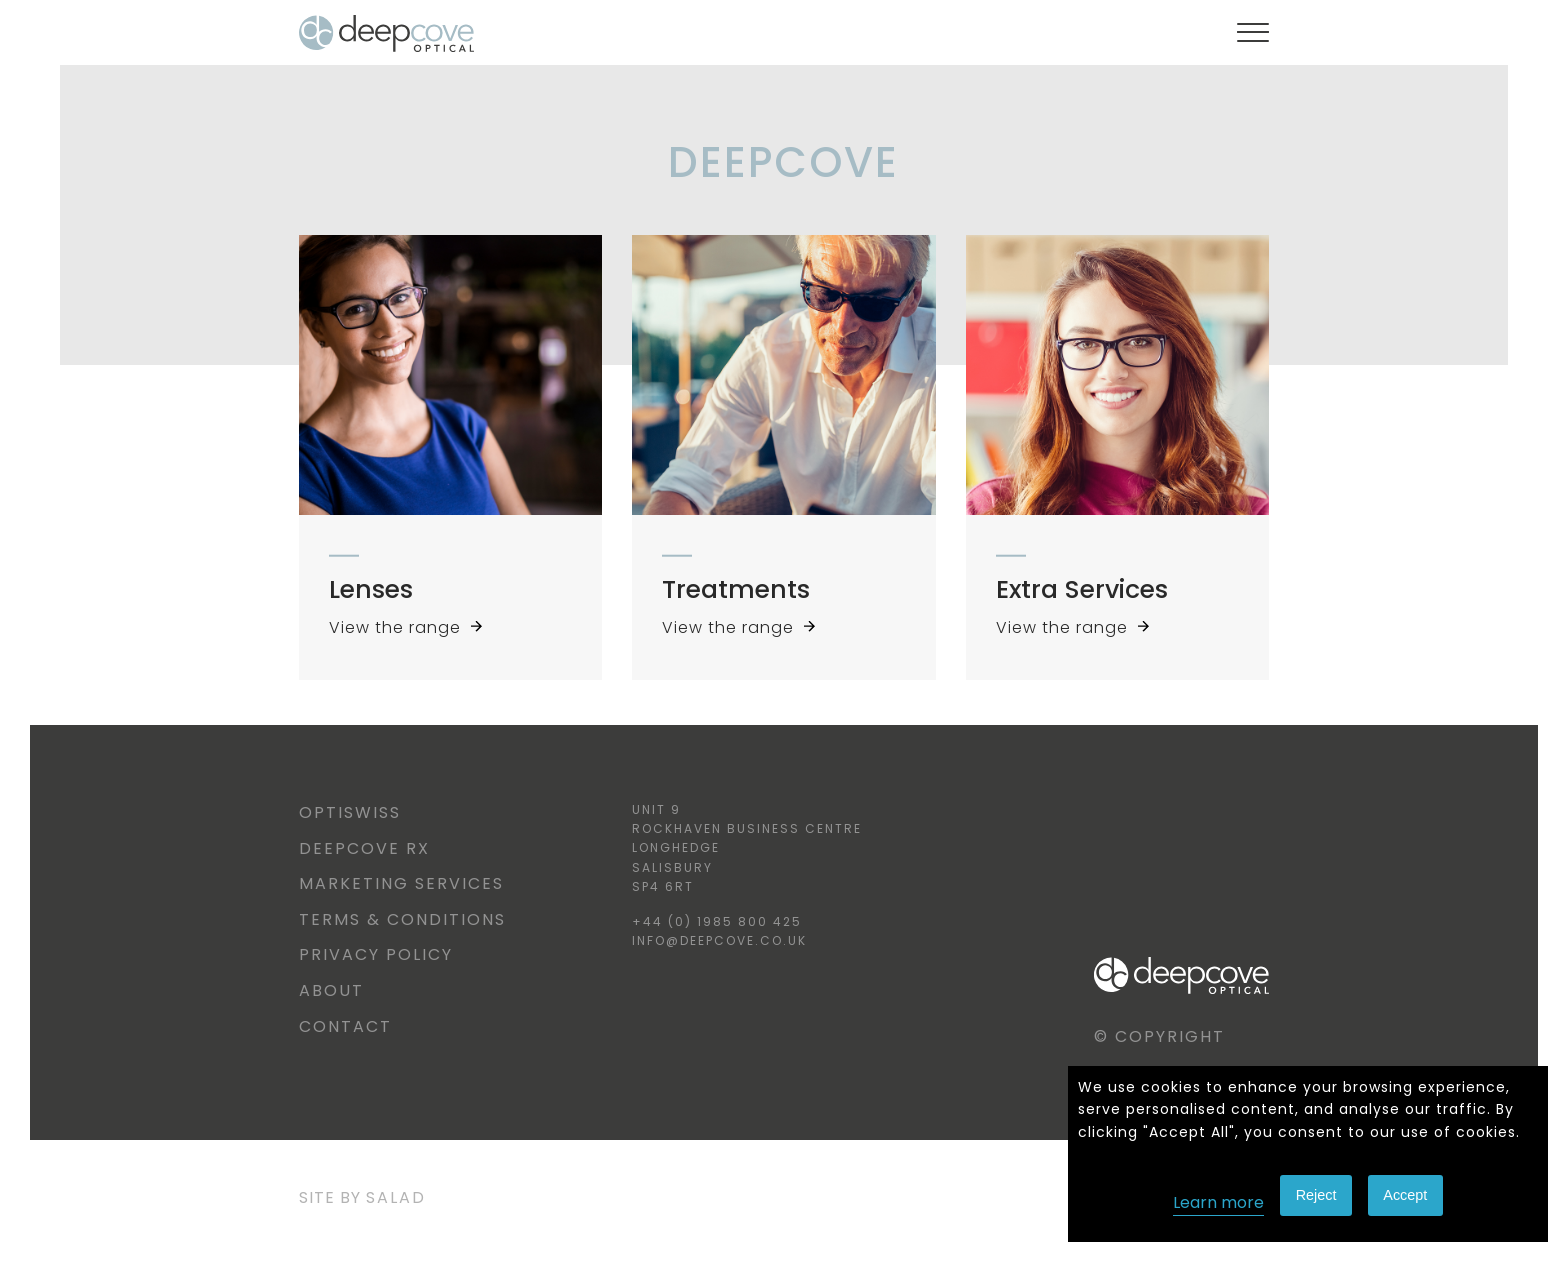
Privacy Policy (376, 954)
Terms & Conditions (402, 919)
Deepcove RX (364, 848)
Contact (345, 1026)
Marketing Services (401, 883)
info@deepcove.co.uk (719, 940)
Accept (1405, 1195)
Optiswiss (350, 812)
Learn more (1218, 1202)
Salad (396, 1197)
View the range (405, 626)
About (331, 990)
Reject (1316, 1195)
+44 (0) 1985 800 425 (717, 921)
